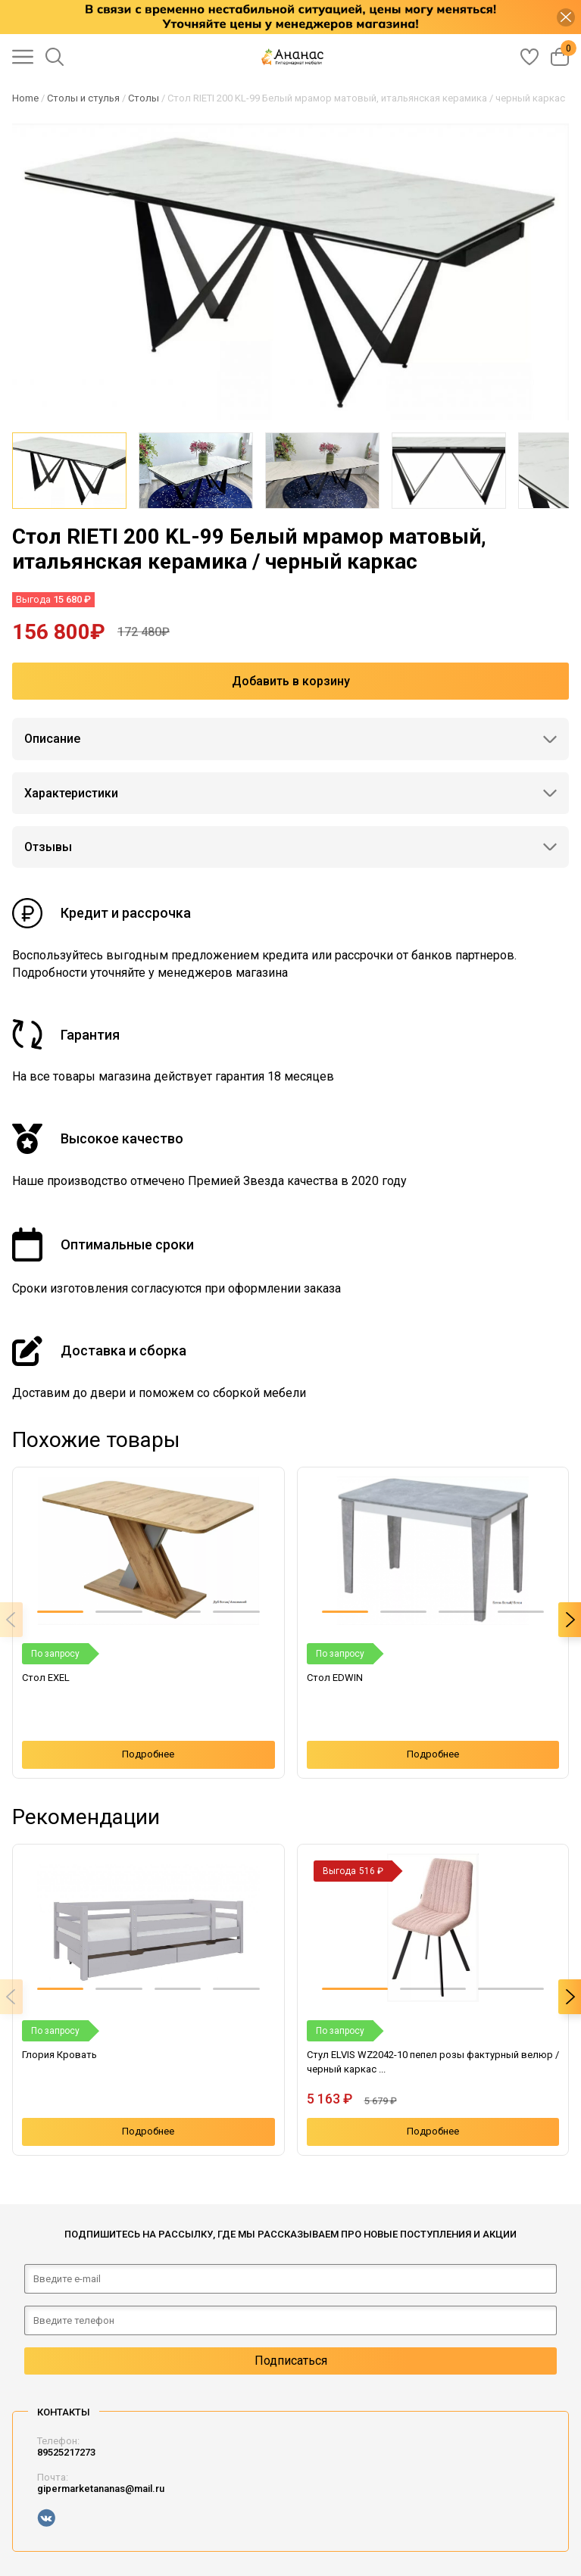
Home (25, 98)
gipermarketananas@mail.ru (100, 2488)
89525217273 (66, 2452)
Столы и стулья (83, 98)
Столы (143, 98)
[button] (60, 1612)
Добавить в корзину (291, 681)
